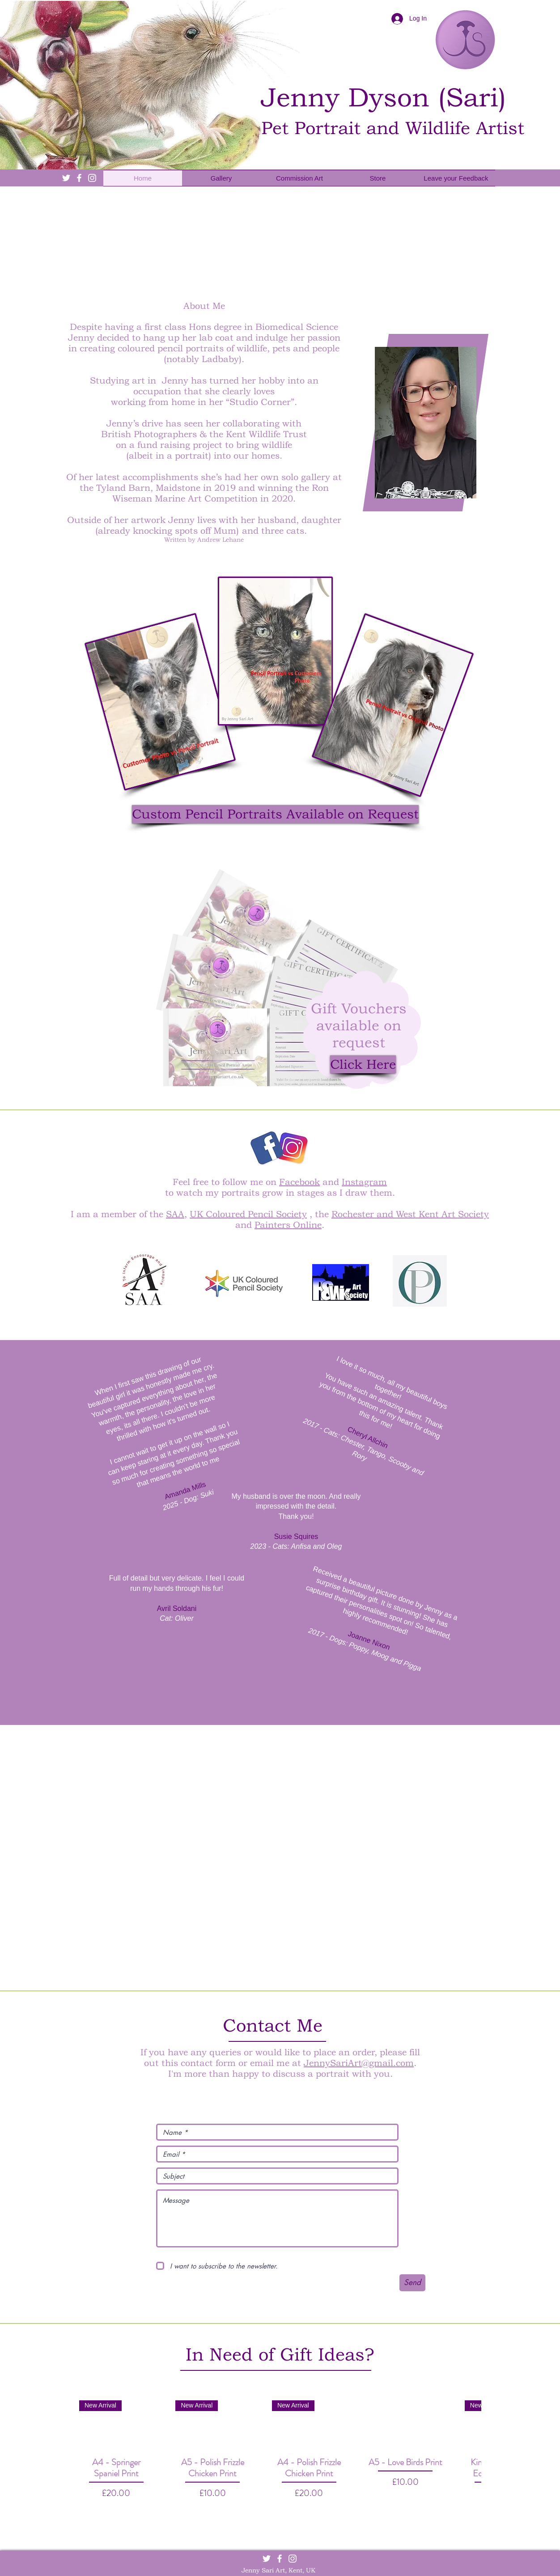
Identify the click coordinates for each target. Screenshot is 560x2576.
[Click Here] (363, 1064)
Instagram (364, 1181)
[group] (280, 2456)
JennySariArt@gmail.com (359, 2062)
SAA (175, 1214)
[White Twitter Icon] (66, 178)
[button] (275, 814)
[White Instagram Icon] (92, 178)
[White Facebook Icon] (79, 178)
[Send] (412, 2282)
